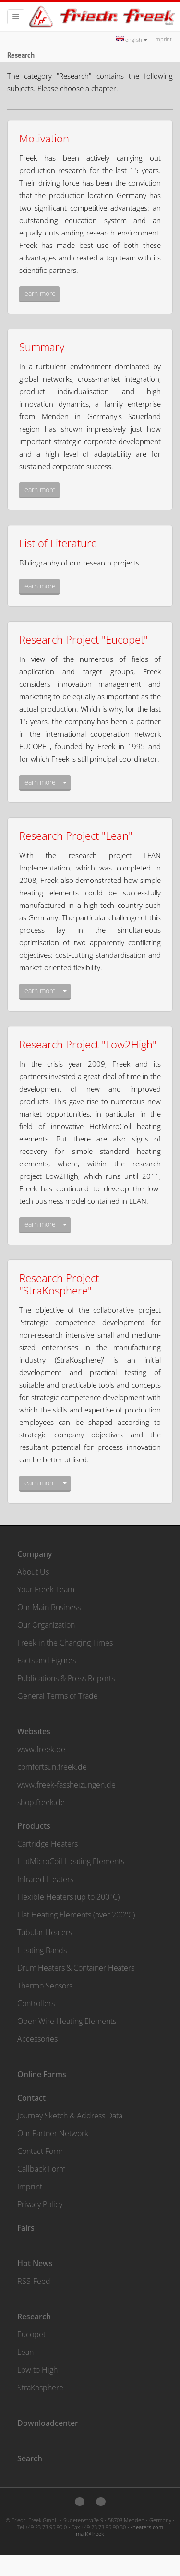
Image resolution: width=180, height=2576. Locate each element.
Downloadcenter (47, 2423)
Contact (31, 2098)
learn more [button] (39, 293)
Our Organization (46, 1625)
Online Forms (41, 2074)
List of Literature (58, 543)
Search (29, 2458)
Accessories (37, 2039)
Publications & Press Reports (66, 1678)
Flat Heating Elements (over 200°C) (76, 1914)
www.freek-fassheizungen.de (66, 1784)
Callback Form (41, 2169)
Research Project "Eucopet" (83, 639)
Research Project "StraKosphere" (59, 1283)
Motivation (44, 138)
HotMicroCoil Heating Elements (70, 1861)
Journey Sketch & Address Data (69, 2115)
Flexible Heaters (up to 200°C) (68, 1897)
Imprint (163, 39)
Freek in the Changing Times (65, 1642)
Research (34, 2316)
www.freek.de (41, 1749)
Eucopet (31, 2334)
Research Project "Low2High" (87, 1044)
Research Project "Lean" (75, 835)
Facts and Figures (46, 1660)
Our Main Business (49, 1607)
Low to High (37, 2369)
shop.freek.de (41, 1802)
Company (34, 1554)
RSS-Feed (33, 2281)
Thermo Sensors (44, 1985)
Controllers (36, 2003)
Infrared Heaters (45, 1879)
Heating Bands (42, 1950)
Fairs (26, 2228)
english (131, 39)
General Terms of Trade (57, 1696)
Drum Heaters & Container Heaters (75, 1968)
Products (33, 1826)
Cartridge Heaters (47, 1843)
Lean (25, 2352)
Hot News (35, 2263)
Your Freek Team (45, 1589)
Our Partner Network (52, 2133)
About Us (33, 1571)
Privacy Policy (39, 2204)
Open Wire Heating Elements (66, 2021)
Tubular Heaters (44, 1932)
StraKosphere (40, 2387)
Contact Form (40, 2151)
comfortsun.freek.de (52, 1767)
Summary (41, 347)
